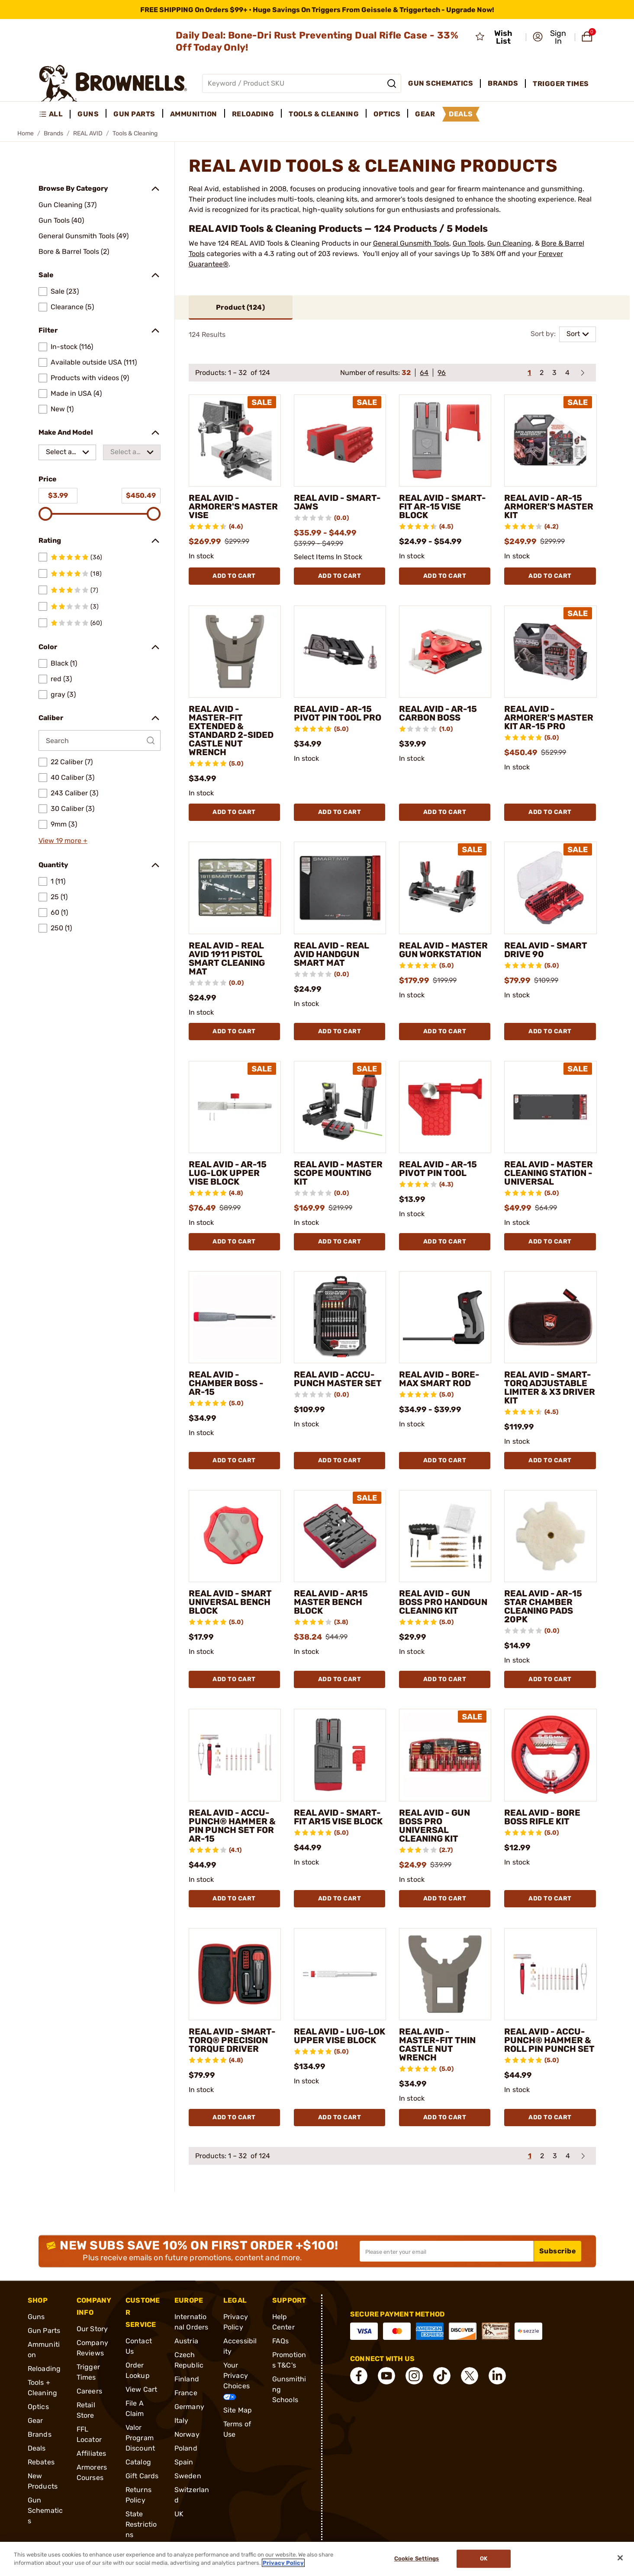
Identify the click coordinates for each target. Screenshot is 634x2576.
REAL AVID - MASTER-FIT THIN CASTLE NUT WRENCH (437, 2044)
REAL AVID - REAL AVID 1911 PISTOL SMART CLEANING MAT (227, 958)
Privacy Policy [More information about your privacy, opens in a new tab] (283, 2563)
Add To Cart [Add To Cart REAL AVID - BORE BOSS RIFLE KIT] (550, 1898)
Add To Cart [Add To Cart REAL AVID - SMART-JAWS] (339, 576)
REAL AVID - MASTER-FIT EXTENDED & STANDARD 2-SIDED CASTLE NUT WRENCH (231, 730)
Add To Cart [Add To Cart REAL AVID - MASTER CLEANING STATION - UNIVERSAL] (550, 1241)
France (185, 2393)
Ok (483, 2559)
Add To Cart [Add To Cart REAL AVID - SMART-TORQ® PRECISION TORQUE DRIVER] (234, 2117)
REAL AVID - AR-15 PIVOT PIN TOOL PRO (337, 713)
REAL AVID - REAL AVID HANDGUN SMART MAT (331, 954)
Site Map (237, 2410)
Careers (89, 2391)
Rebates (41, 2462)
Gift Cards (142, 2476)
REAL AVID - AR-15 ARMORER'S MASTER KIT (548, 506)
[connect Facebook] (358, 2375)
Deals (37, 2448)
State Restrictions (141, 2524)
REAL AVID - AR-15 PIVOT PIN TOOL (438, 1168)
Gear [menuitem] (425, 114)
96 (442, 372)
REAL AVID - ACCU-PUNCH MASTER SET (338, 1378)
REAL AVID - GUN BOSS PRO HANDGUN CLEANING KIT (443, 1602)
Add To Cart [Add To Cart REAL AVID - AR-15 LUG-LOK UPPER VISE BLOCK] (234, 1241)
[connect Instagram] (414, 2375)
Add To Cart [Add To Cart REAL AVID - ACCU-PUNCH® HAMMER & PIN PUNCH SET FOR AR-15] (234, 1898)
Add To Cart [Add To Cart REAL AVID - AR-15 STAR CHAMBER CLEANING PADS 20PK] (550, 1679)
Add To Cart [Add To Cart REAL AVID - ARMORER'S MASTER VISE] (234, 576)
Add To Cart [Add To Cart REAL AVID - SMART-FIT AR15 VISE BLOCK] (339, 1898)
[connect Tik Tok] (442, 2375)
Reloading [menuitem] (253, 114)
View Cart (141, 2389)
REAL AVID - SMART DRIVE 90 (545, 949)
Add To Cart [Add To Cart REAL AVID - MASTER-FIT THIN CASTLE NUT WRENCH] (445, 2117)
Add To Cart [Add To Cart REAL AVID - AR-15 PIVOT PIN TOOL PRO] (339, 812)
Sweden (187, 2476)
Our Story (92, 2329)
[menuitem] (55, 114)
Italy (181, 2420)
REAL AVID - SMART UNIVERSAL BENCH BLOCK (230, 1602)
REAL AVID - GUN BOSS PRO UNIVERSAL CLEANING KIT (434, 1825)
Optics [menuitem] (386, 114)
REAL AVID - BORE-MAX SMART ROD (439, 1378)
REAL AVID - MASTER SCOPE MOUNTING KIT (338, 1173)
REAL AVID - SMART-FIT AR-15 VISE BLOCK (442, 506)
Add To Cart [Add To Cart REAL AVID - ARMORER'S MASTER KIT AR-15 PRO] (550, 812)
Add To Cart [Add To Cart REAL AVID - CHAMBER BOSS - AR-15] (234, 1460)
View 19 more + (63, 840)
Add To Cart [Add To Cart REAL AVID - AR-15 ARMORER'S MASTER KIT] (550, 576)
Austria (186, 2341)
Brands (53, 133)
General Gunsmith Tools (411, 243)
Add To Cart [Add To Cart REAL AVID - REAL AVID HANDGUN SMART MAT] (339, 1031)
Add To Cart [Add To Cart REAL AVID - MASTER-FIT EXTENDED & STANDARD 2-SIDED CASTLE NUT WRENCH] (234, 812)
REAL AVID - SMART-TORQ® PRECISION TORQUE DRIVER (232, 2040)
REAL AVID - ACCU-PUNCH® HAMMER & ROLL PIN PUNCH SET (549, 2040)
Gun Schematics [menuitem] (440, 83)
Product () (240, 307)
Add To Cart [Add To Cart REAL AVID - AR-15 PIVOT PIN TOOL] (445, 1241)
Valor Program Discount (140, 2437)
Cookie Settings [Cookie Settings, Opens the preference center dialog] (416, 2559)
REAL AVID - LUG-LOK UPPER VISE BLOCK (339, 2035)
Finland (186, 2379)
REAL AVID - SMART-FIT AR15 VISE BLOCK (338, 1817)
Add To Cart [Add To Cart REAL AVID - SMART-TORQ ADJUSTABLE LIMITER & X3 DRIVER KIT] (550, 1460)
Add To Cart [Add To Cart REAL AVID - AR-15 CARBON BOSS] (445, 812)
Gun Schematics (45, 2510)
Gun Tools (468, 243)
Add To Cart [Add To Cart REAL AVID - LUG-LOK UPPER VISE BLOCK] (339, 2117)
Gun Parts (44, 2330)
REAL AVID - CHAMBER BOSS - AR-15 (226, 1383)
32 (406, 372)
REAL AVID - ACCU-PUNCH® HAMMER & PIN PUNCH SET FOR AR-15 (232, 1825)
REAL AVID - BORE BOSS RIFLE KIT (542, 1817)
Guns (36, 2317)
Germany (189, 2407)
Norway (187, 2434)
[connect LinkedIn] (497, 2375)
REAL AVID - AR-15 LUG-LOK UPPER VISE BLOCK (228, 1173)
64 (424, 372)
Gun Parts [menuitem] (134, 114)
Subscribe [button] (557, 2251)
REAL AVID (88, 133)
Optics (38, 2407)
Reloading (44, 2369)
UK (178, 2514)
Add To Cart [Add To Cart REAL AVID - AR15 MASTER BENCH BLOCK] (339, 1679)
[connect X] (469, 2375)
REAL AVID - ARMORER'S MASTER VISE (233, 506)
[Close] (620, 2557)
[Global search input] (302, 83)
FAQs (280, 2341)
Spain (183, 2462)
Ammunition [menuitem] (193, 114)
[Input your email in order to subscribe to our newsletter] (447, 2251)
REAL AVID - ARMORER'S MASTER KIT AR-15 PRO (548, 718)
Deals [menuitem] (461, 114)
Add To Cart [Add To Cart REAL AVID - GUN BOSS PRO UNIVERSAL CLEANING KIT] (445, 1898)
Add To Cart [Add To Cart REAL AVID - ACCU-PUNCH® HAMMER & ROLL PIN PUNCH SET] (550, 2117)
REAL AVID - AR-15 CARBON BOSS (438, 713)
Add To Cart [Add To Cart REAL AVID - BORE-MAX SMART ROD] (445, 1460)
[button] (551, 37)
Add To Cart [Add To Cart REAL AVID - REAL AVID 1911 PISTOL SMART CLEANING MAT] (234, 1031)
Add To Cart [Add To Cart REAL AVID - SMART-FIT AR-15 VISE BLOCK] (445, 576)
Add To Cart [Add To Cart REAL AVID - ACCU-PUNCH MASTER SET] (339, 1460)
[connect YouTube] (386, 2375)
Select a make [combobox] (59, 454)
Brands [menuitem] (503, 83)
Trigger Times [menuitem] (561, 84)
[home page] (113, 83)
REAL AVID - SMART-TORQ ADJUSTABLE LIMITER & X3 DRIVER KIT (549, 1387)
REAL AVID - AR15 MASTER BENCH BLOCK (331, 1602)
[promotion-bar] (317, 9)
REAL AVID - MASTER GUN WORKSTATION (443, 949)
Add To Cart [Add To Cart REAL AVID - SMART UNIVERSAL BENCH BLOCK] (234, 1679)
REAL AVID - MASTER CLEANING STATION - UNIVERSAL (548, 1173)
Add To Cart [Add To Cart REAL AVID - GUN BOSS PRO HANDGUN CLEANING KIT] (445, 1679)
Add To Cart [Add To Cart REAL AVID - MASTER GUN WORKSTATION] (445, 1031)
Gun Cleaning (509, 243)
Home (25, 133)
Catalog (138, 2462)
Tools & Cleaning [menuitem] (324, 114)
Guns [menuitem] (88, 114)
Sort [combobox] (573, 334)
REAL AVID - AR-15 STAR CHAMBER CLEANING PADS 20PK (543, 1606)
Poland (185, 2448)
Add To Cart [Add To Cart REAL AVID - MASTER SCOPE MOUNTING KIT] (339, 1241)
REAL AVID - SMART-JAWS (337, 502)
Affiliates (91, 2453)
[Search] (392, 83)
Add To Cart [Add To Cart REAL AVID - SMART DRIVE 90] (550, 1031)
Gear (35, 2420)
